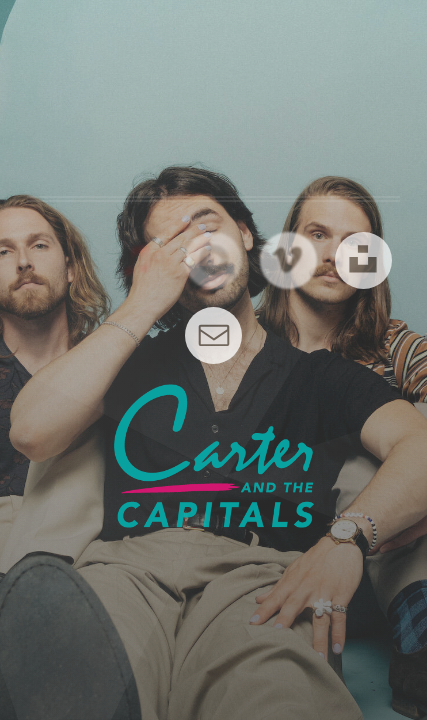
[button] (138, 260)
